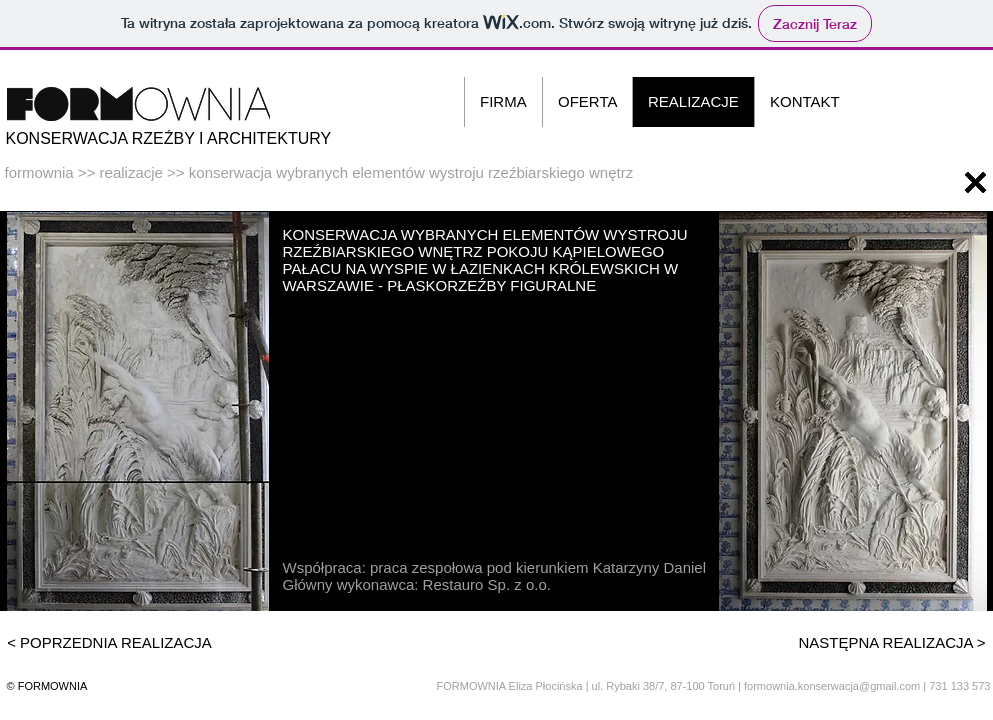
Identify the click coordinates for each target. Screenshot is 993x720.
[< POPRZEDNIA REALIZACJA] (110, 642)
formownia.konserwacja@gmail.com (832, 686)
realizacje (131, 172)
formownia (39, 172)
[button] (853, 411)
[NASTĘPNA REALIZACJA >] (892, 642)
